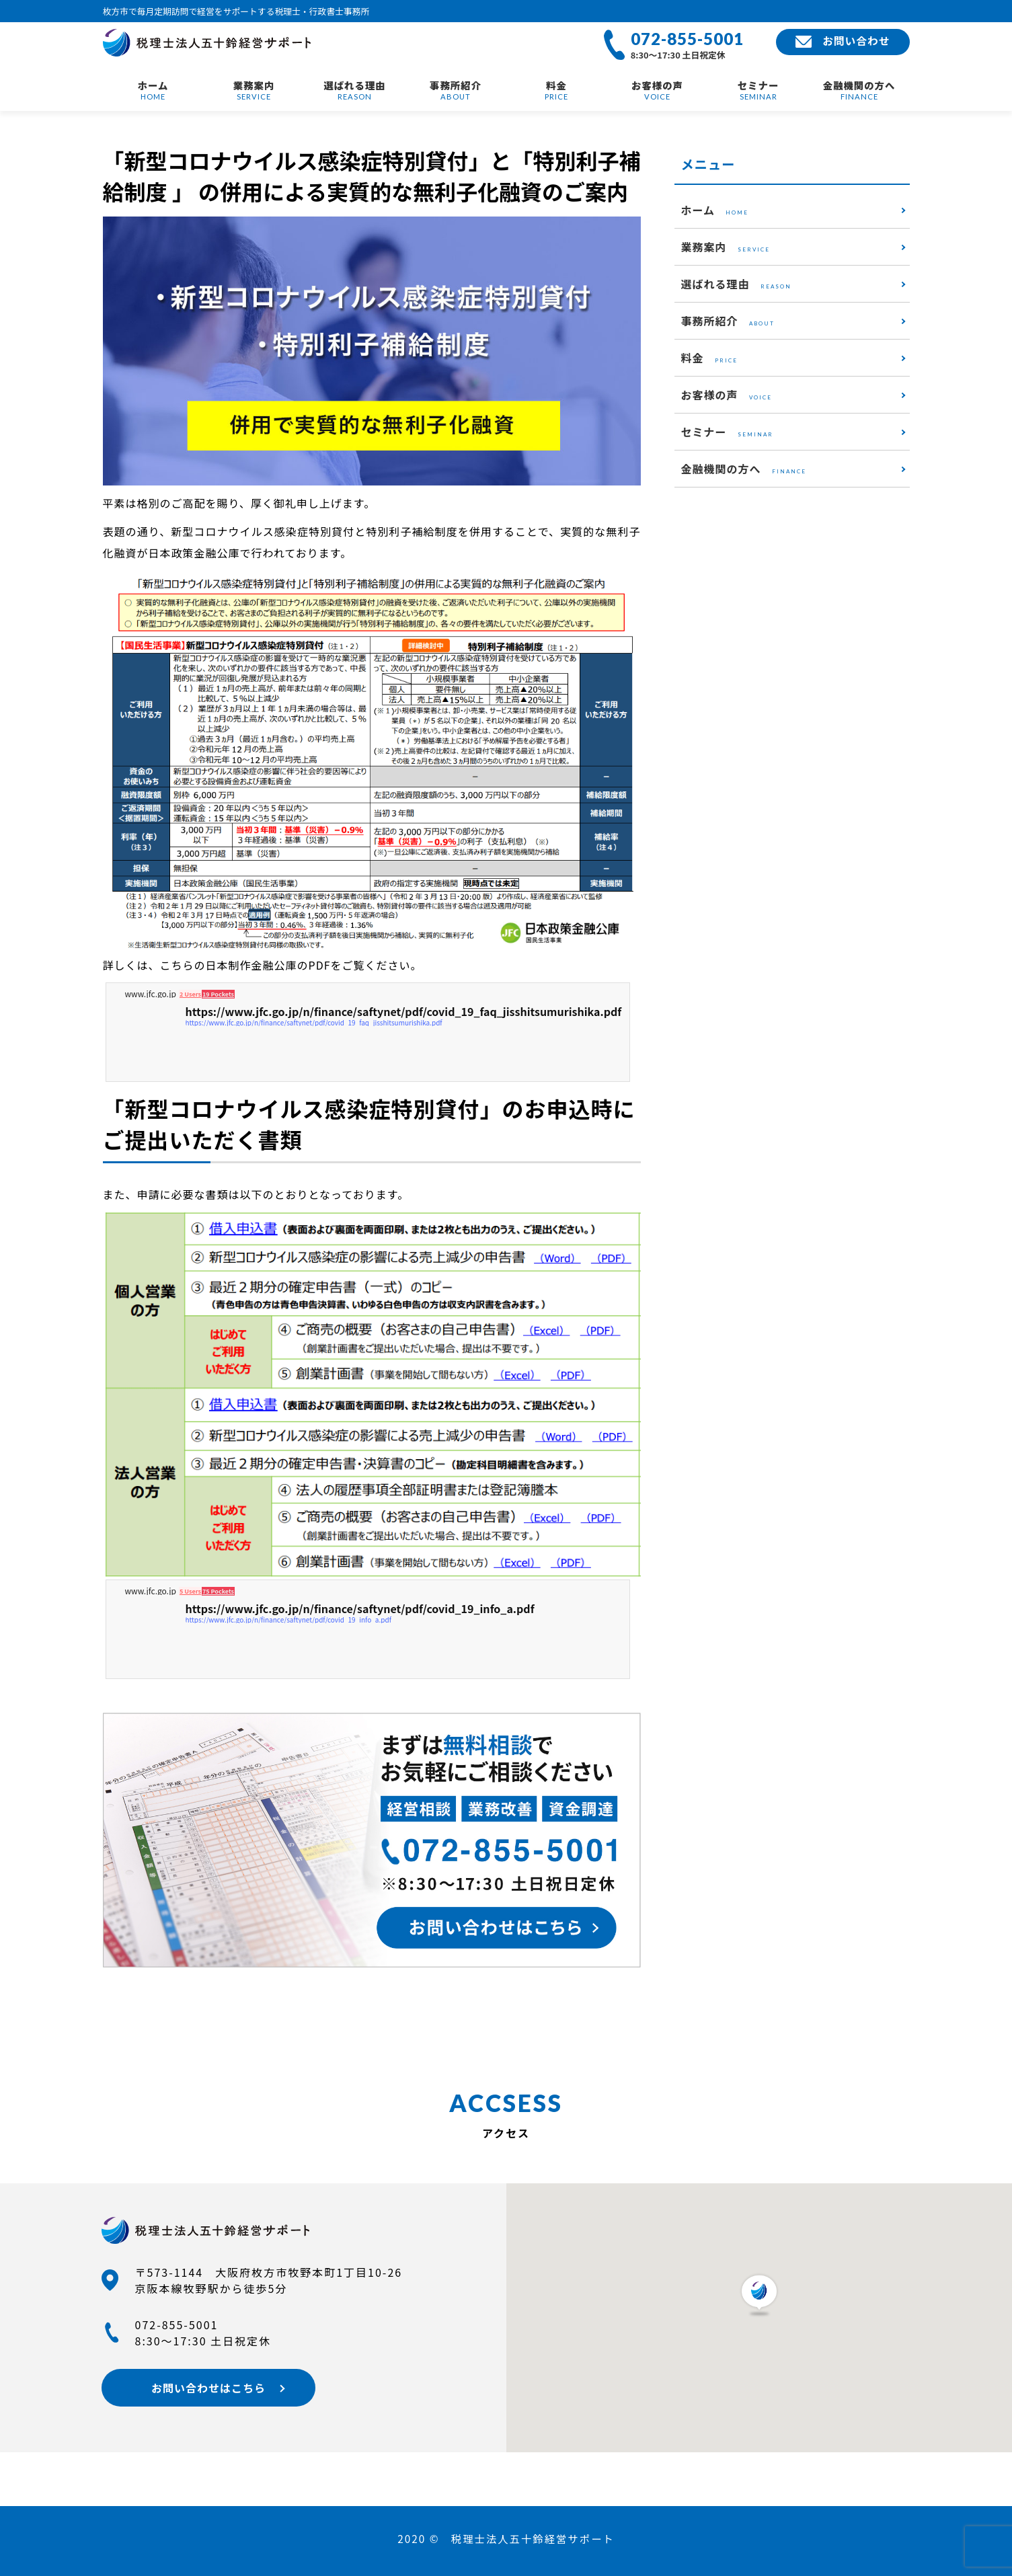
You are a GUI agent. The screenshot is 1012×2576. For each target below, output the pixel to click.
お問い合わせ (841, 41)
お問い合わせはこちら (202, 2388)
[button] (759, 2295)
